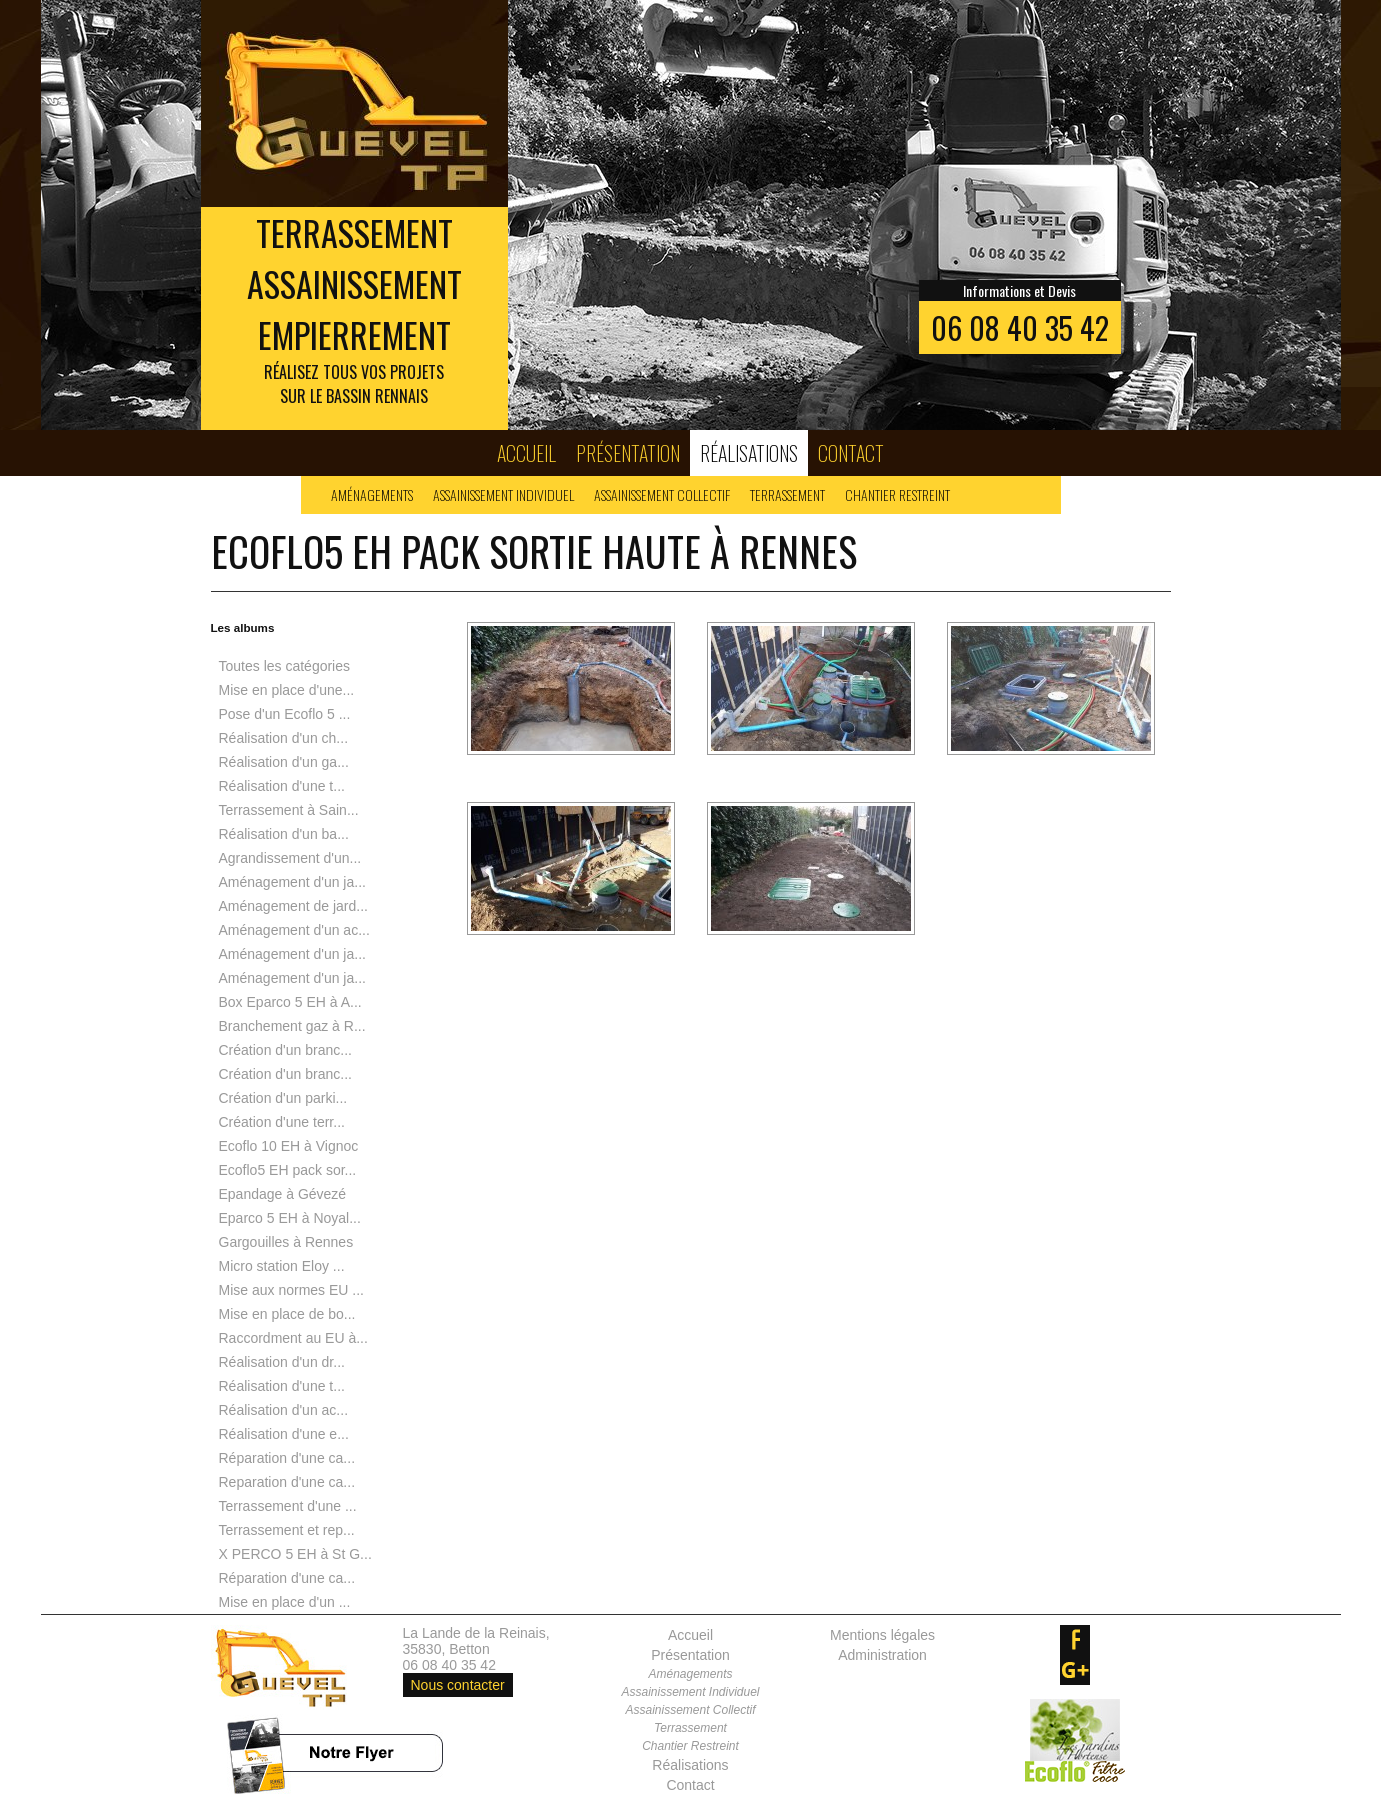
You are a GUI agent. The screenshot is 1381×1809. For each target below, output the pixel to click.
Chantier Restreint (897, 494)
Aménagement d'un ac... (294, 930)
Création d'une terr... (282, 1122)
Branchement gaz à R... (292, 1026)
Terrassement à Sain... (289, 810)
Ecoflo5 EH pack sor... (288, 1170)
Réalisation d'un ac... (284, 1410)
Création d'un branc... (285, 1050)
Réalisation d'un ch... (284, 738)
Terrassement (787, 494)
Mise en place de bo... (287, 1314)
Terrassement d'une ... (288, 1506)
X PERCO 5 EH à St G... (295, 1554)
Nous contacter (458, 1685)
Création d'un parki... (283, 1098)
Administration (882, 1655)
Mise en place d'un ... (285, 1602)
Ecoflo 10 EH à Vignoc (289, 1146)
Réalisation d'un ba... (284, 834)
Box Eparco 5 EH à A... (290, 1002)
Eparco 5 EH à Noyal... (290, 1218)
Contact (851, 453)
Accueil (526, 453)
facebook (1075, 1640)
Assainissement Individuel (503, 494)
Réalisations (749, 453)
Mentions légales (882, 1635)
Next (1315, 215)
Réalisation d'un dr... (282, 1362)
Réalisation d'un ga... (284, 762)
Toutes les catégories (285, 666)
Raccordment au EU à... (293, 1338)
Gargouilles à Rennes (286, 1242)
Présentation (628, 453)
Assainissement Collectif (662, 494)
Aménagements (372, 494)
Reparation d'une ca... (287, 1482)
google (1075, 1670)
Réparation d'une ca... (287, 1458)
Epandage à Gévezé (283, 1194)
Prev (67, 215)
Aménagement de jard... (293, 906)
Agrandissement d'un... (290, 858)
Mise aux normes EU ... (292, 1290)
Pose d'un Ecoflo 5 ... (285, 714)
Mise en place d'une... (287, 690)
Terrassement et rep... (287, 1530)
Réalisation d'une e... (284, 1434)
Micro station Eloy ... (282, 1266)
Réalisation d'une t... (282, 786)
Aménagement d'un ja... (292, 882)
